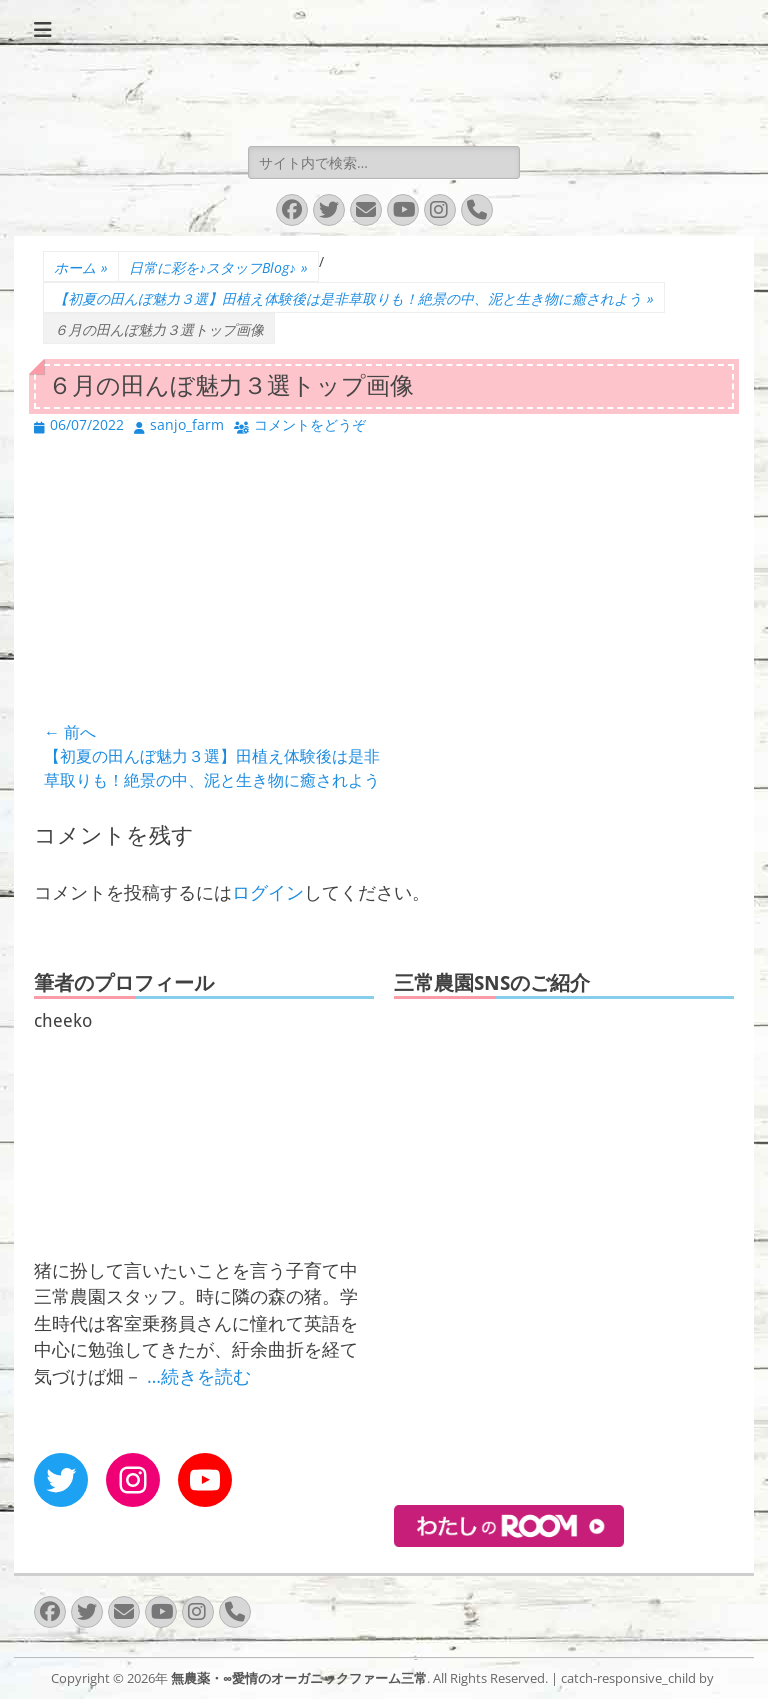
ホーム (81, 267)
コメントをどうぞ (310, 424)
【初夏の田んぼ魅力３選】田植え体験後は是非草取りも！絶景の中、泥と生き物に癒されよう (354, 298)
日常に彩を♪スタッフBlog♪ (218, 267)
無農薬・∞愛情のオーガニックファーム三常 (299, 1678)
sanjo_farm (187, 424)
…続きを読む (199, 1376)
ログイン (268, 892)
